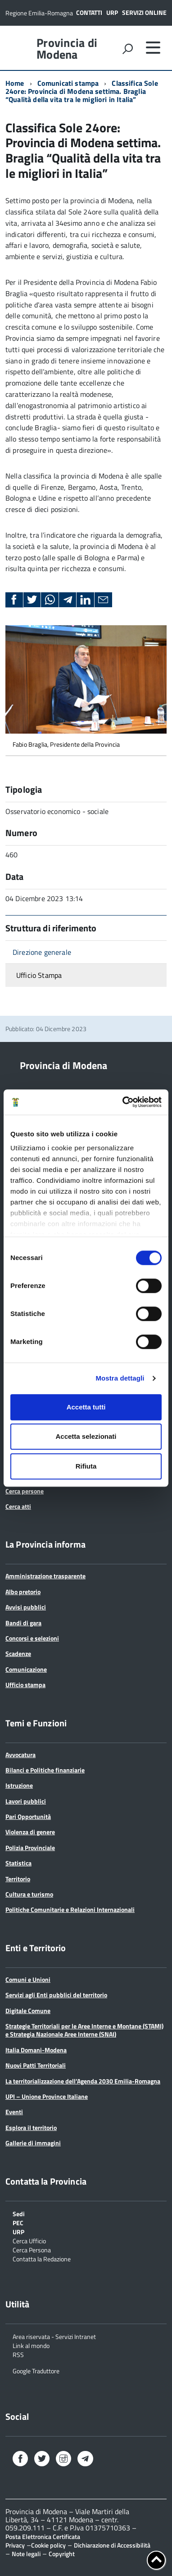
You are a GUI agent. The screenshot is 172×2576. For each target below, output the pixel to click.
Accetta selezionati (85, 1436)
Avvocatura (20, 1754)
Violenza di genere (30, 1832)
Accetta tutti (86, 1407)
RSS (18, 2354)
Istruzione (19, 1785)
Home (14, 83)
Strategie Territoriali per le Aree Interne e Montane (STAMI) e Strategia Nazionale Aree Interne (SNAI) (84, 2030)
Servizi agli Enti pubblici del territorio (56, 1994)
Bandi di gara (23, 1622)
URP (112, 12)
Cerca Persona (32, 2249)
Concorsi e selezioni (32, 1638)
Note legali (26, 2553)
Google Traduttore (36, 2370)
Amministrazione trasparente (45, 1576)
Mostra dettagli (119, 1378)
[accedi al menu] (153, 47)
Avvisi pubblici (25, 1607)
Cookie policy (48, 2545)
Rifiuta (86, 1466)
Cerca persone (24, 1491)
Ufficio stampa (25, 1684)
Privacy (15, 2545)
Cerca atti (18, 1506)
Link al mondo (31, 2345)
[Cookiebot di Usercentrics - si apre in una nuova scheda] (123, 1102)
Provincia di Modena (66, 48)
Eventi (14, 2111)
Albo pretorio (23, 1591)
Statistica (18, 1863)
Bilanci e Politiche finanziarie (45, 1770)
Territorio (17, 1878)
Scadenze (18, 1653)
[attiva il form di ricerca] (127, 49)
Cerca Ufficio (29, 2240)
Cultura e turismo (29, 1894)
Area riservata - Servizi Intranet (54, 2336)
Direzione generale (42, 952)
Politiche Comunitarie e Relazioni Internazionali (70, 1909)
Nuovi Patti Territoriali (35, 2065)
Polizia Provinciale (30, 1847)
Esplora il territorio (31, 2127)
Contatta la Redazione (42, 2258)
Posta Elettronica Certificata (42, 2536)
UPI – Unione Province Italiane (46, 2096)
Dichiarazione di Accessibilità (112, 2545)
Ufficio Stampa (39, 975)
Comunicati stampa (68, 83)
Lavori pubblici (25, 1801)
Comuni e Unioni (27, 1979)
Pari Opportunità (28, 1816)
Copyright (62, 2553)
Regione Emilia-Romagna (39, 13)
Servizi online (144, 12)
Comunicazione (26, 1669)
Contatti (89, 12)
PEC (18, 2222)
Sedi (19, 2213)
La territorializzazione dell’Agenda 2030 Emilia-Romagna (82, 2081)
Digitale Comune (27, 2010)
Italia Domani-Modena (36, 2050)
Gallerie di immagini (33, 2143)
